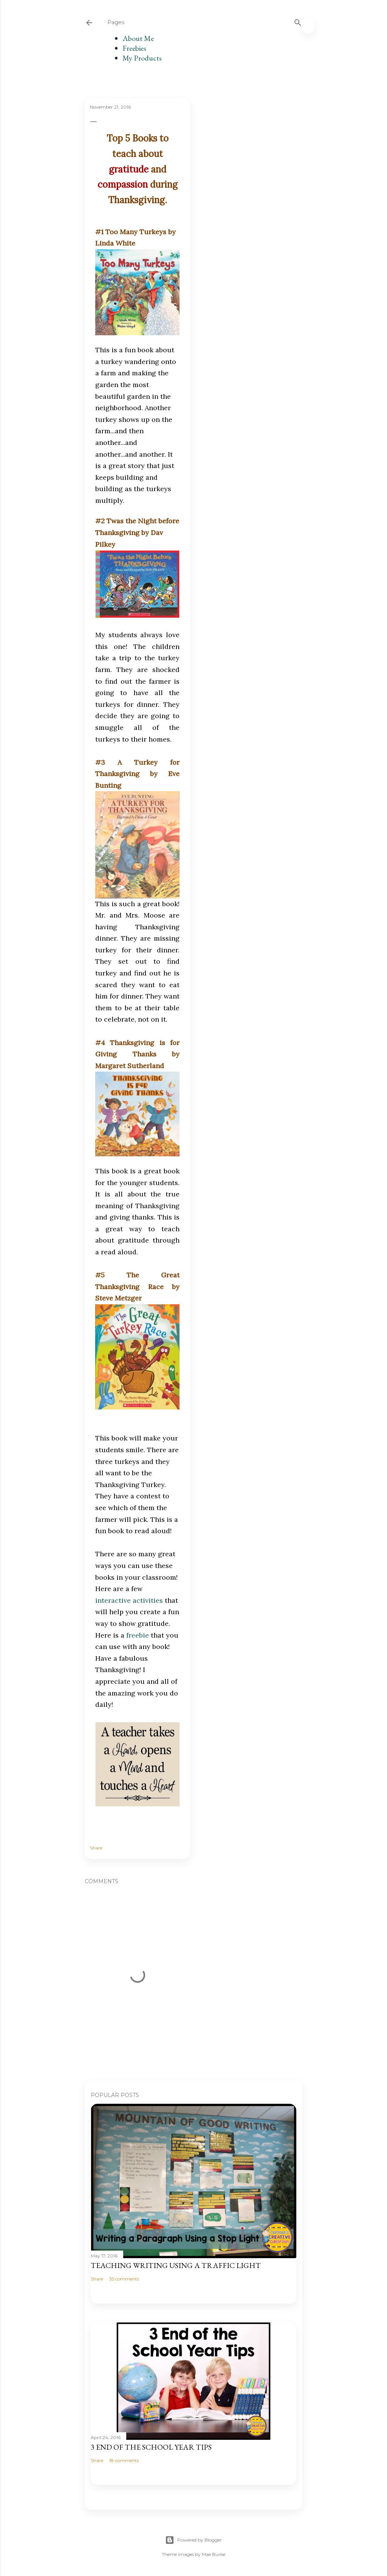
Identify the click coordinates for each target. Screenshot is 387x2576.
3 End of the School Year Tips (151, 2447)
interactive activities (129, 1600)
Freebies (134, 48)
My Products (142, 58)
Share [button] (96, 1848)
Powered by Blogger (193, 2540)
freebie (137, 1635)
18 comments (124, 2460)
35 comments (124, 2279)
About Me (138, 38)
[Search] (297, 21)
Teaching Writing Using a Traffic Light (176, 2265)
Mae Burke (213, 2554)
